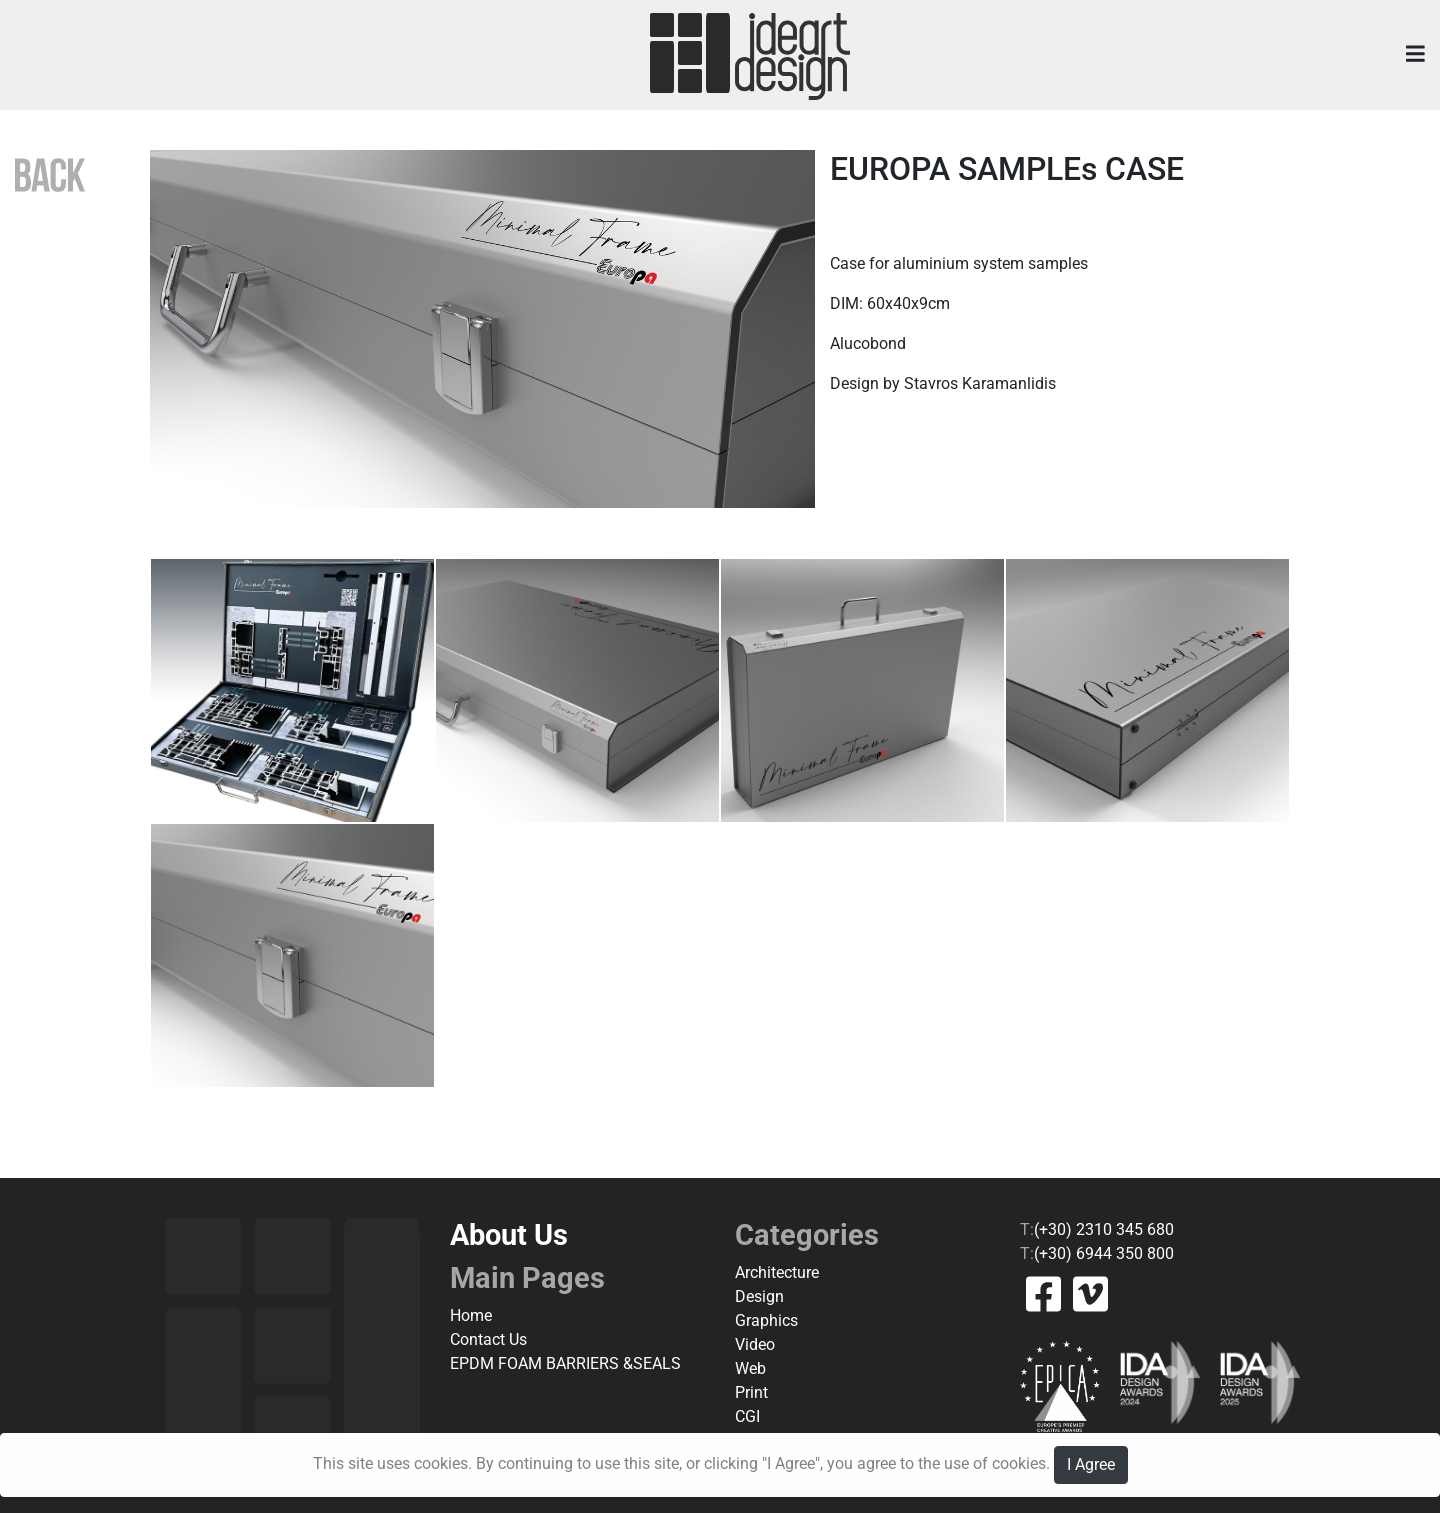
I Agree (1091, 1464)
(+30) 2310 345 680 (1104, 1229)
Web (750, 1368)
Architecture (777, 1272)
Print (751, 1392)
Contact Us (488, 1339)
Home (471, 1315)
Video (755, 1344)
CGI (747, 1416)
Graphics (766, 1320)
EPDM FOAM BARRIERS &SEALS (565, 1363)
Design (759, 1296)
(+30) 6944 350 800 (1104, 1253)
